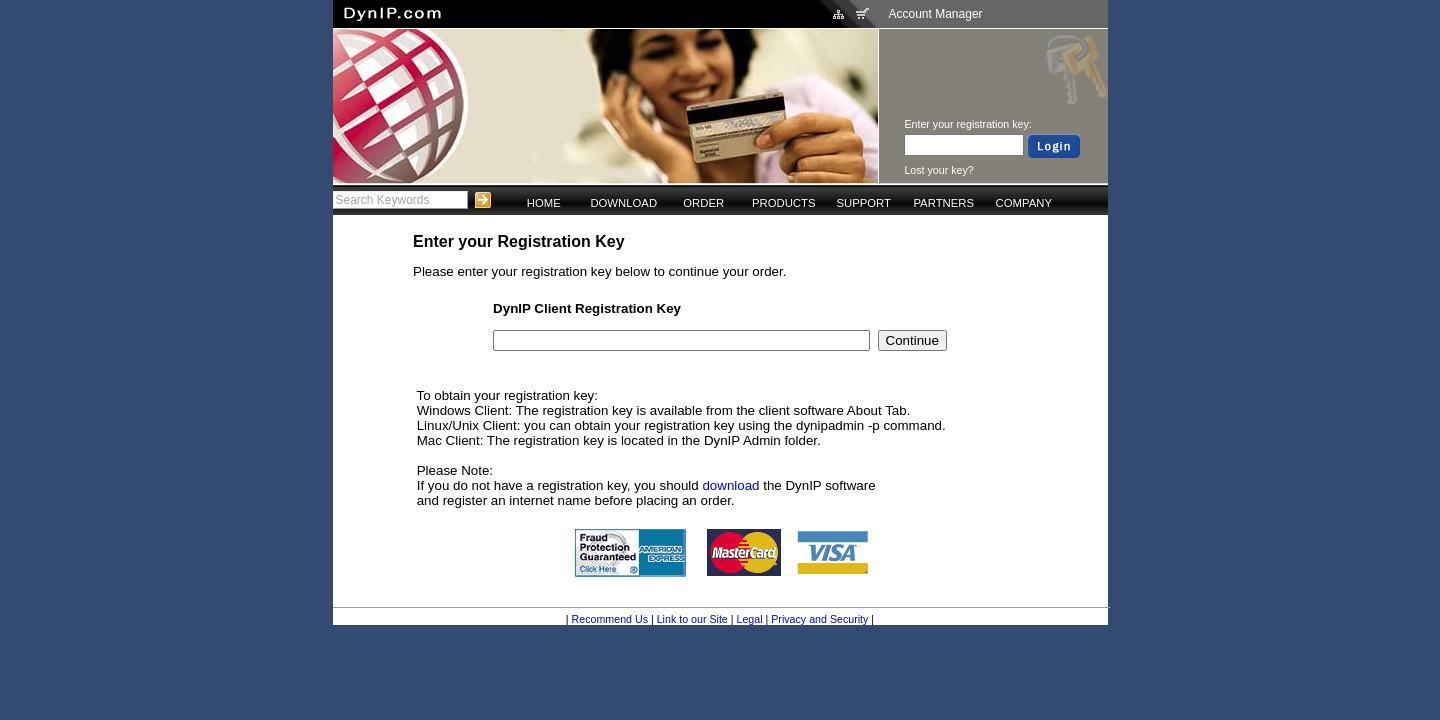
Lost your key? (938, 170)
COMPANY (1024, 203)
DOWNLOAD (623, 203)
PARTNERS (943, 203)
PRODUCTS (784, 203)
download (730, 485)
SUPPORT (863, 203)
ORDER (703, 203)
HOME (544, 203)
